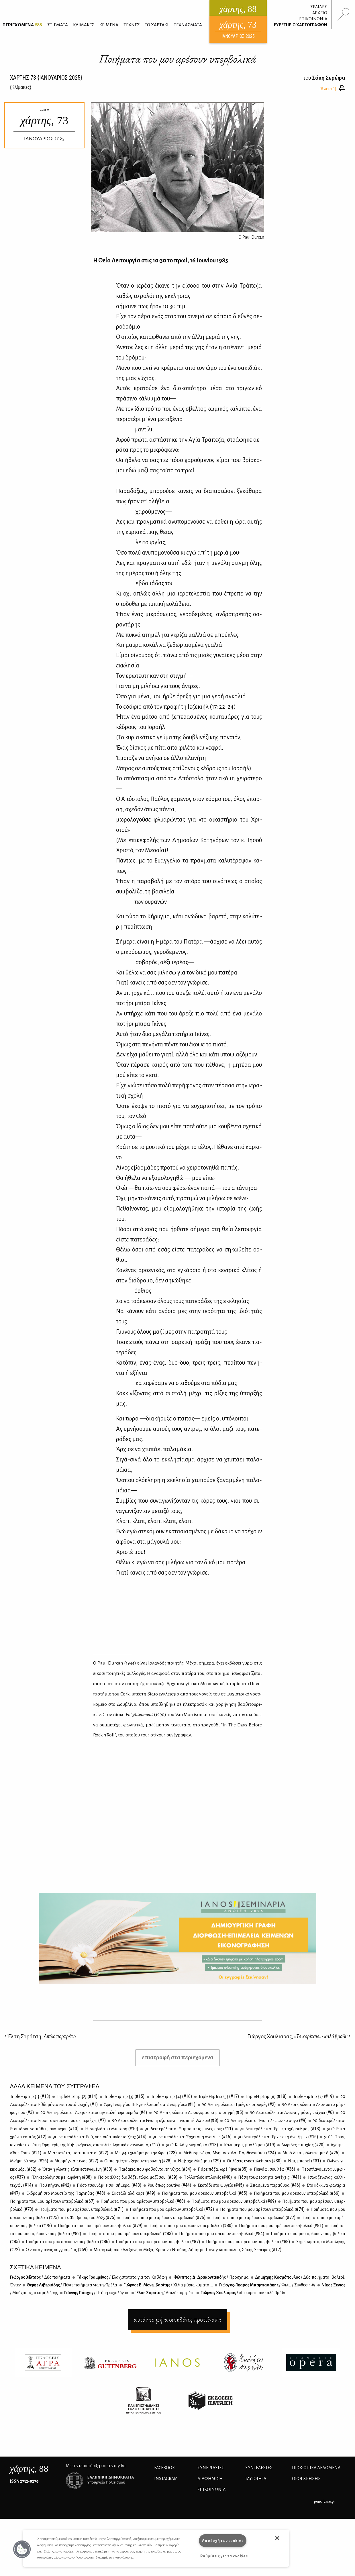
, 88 (29, 2468)
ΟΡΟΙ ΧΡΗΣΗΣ (306, 2478)
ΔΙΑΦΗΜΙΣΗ (210, 2478)
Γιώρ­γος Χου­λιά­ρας (243, 2292)
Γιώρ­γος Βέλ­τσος (40, 2277)
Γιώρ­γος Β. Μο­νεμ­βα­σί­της (168, 2285)
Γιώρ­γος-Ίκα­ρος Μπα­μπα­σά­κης (266, 2285)
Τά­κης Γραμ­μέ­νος (121, 2277)
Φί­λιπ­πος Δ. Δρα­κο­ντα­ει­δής (210, 2277)
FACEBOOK (164, 2467)
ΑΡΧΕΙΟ (319, 13)
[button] (22, 2549)
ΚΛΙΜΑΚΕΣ (83, 24)
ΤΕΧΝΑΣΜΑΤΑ (188, 24)
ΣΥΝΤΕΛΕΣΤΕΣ (258, 2467)
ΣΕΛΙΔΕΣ (318, 7)
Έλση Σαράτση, (40, 2036)
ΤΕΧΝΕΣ (131, 24)
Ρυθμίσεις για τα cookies (224, 2556)
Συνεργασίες (210, 2467)
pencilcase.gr (324, 2501)
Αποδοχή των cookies (223, 2540)
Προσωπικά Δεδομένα (316, 2467)
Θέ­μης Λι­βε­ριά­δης (71, 2285)
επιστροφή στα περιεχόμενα (177, 2057)
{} (20, 87)
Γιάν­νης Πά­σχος (97, 2292)
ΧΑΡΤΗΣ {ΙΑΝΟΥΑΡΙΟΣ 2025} (46, 77)
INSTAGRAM (166, 2478)
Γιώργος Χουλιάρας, (299, 2036)
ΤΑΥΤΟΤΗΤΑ (255, 2478)
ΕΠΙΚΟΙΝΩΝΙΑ (313, 19)
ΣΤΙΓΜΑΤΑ (57, 24)
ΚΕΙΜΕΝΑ (108, 24)
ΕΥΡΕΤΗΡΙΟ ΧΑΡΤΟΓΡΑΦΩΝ (300, 25)
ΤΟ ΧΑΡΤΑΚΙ (156, 24)
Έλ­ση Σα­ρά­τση (165, 2292)
